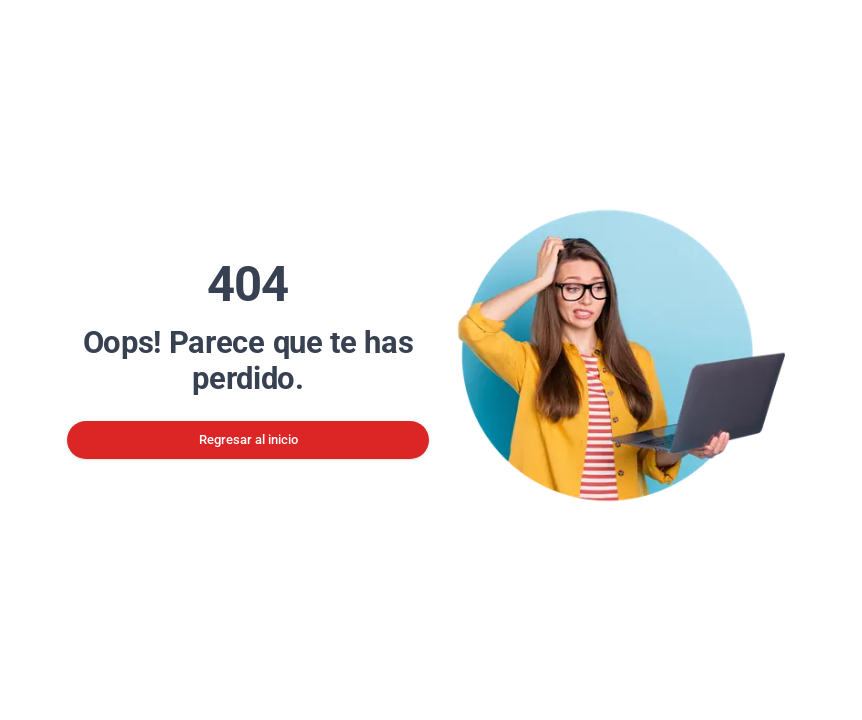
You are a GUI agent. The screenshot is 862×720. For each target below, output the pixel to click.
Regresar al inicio (248, 439)
